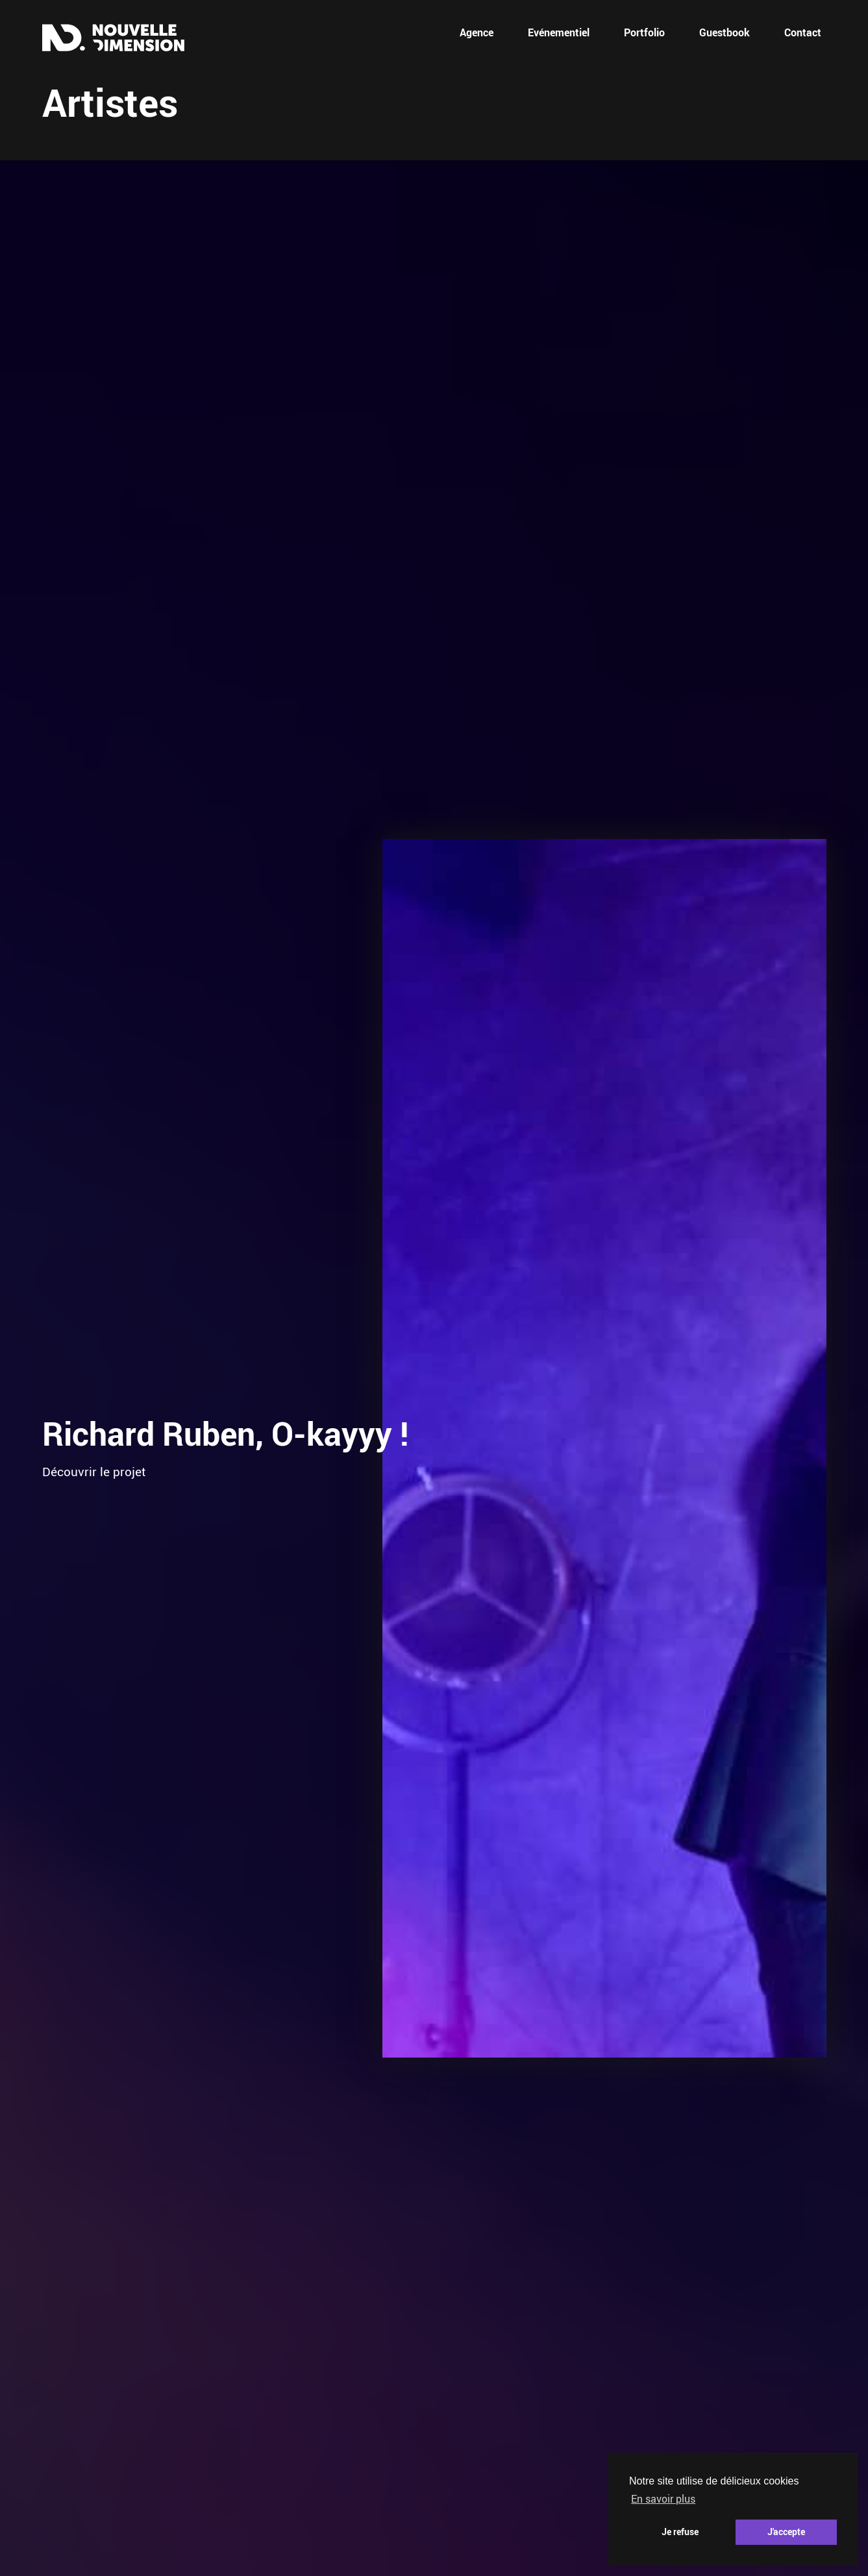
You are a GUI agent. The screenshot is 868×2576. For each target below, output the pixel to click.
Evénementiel (558, 32)
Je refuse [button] (680, 2531)
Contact (802, 32)
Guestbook (724, 32)
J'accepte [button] (786, 2531)
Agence (476, 32)
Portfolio (644, 32)
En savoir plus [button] (663, 2499)
